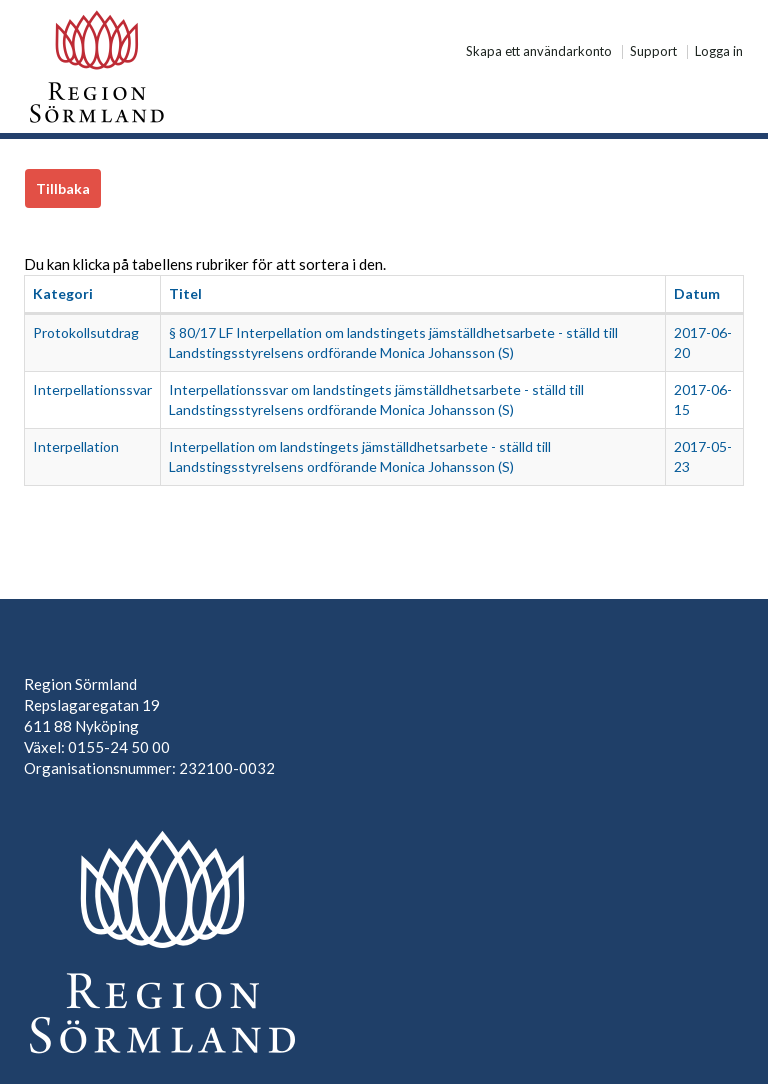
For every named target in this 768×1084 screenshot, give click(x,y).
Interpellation (76, 446)
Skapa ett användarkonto (539, 52)
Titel (185, 293)
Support (653, 52)
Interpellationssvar (92, 389)
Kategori (63, 293)
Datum (697, 293)
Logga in (719, 52)
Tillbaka (63, 188)
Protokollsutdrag (86, 332)
